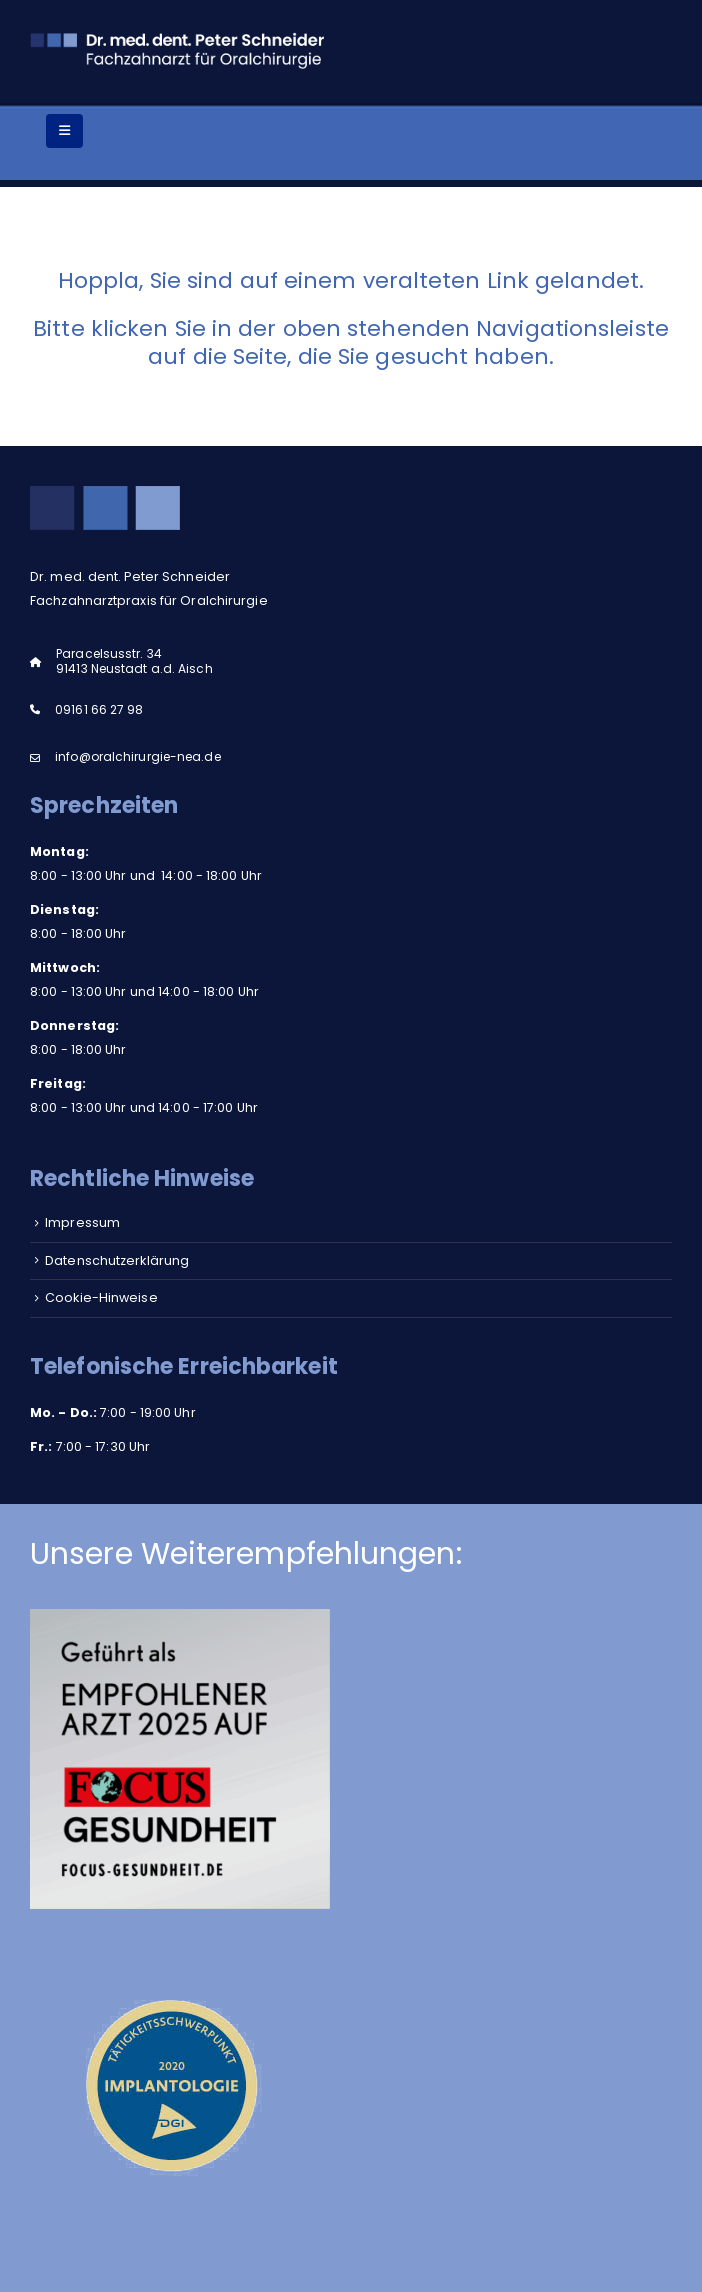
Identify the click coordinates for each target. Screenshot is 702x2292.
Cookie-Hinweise (101, 1297)
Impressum (82, 1222)
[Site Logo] (180, 48)
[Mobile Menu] (64, 131)
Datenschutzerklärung (117, 1260)
